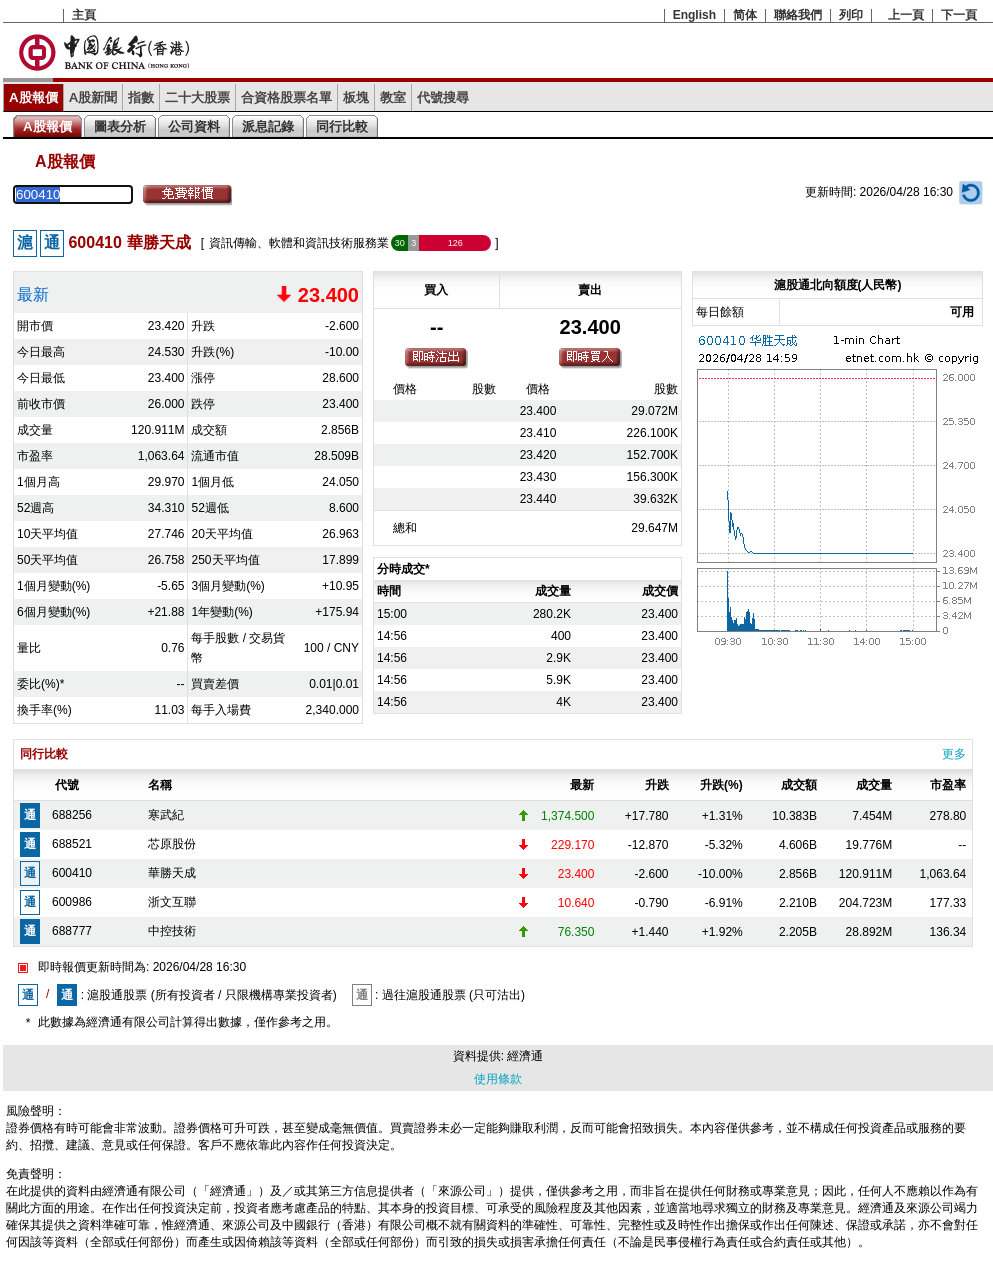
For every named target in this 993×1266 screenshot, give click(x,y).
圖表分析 (120, 126)
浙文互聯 (172, 902)
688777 (72, 931)
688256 (72, 815)
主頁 (84, 15)
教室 (393, 97)
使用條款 (498, 1079)
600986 (72, 902)
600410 (72, 873)
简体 (745, 15)
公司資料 (194, 126)
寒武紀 (166, 815)
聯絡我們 (798, 15)
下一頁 (959, 15)
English (694, 15)
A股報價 (33, 97)
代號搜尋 (443, 97)
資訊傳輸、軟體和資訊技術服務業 (299, 243)
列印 (851, 15)
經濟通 (525, 1056)
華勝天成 (172, 873)
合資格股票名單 (286, 97)
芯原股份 (172, 844)
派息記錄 (268, 126)
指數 (141, 97)
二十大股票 (197, 97)
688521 (72, 844)
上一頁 (906, 15)
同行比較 (342, 126)
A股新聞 (93, 97)
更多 (954, 754)
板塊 (356, 97)
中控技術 (172, 931)
